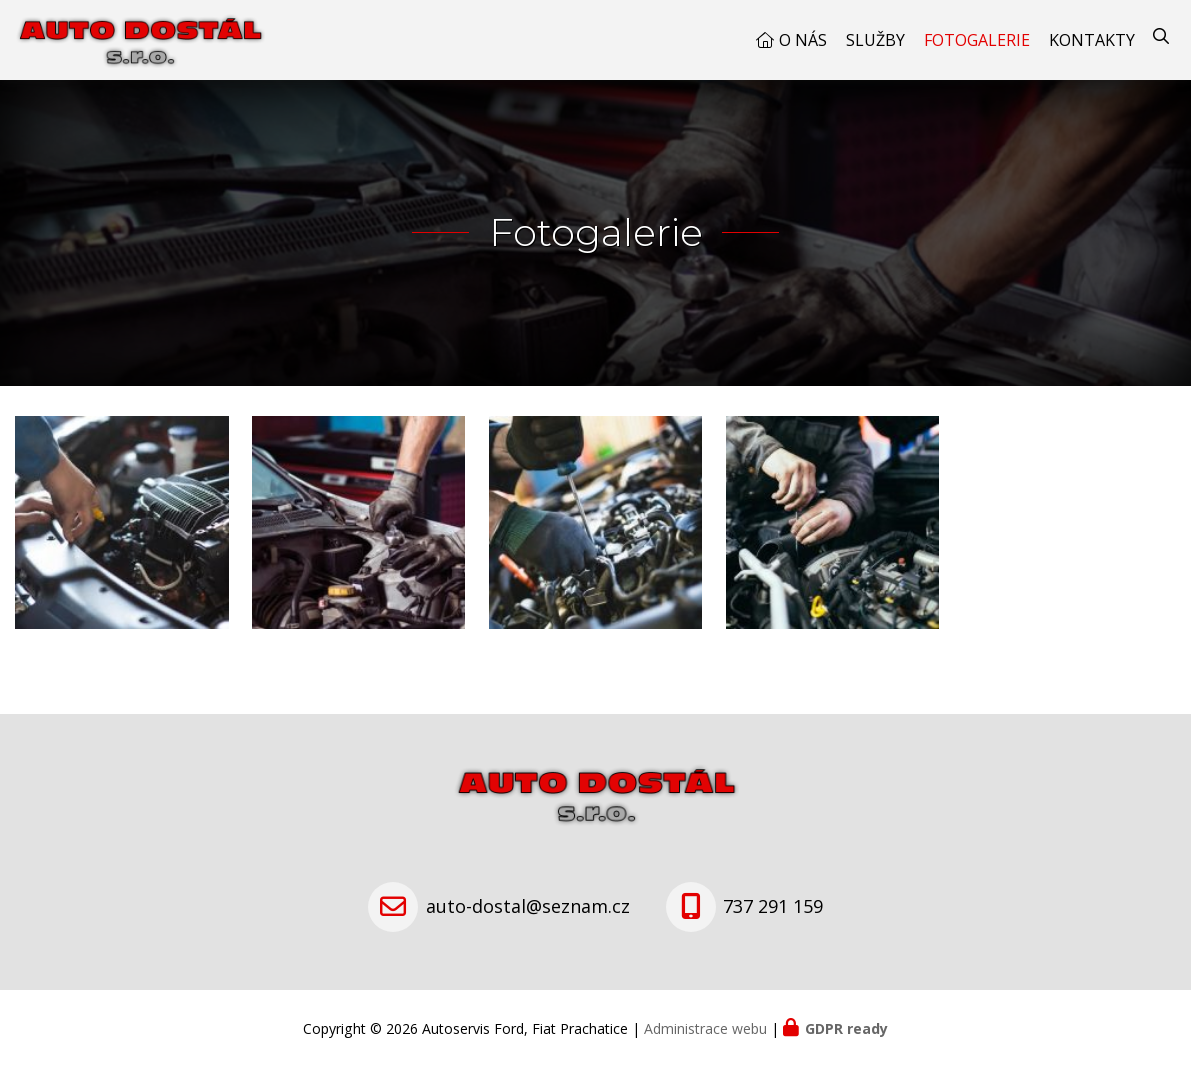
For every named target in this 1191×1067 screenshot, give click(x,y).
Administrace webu (705, 1028)
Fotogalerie (977, 40)
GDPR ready (846, 1028)
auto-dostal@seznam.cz (528, 906)
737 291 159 (773, 906)
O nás (803, 40)
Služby (875, 40)
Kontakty (1092, 40)
